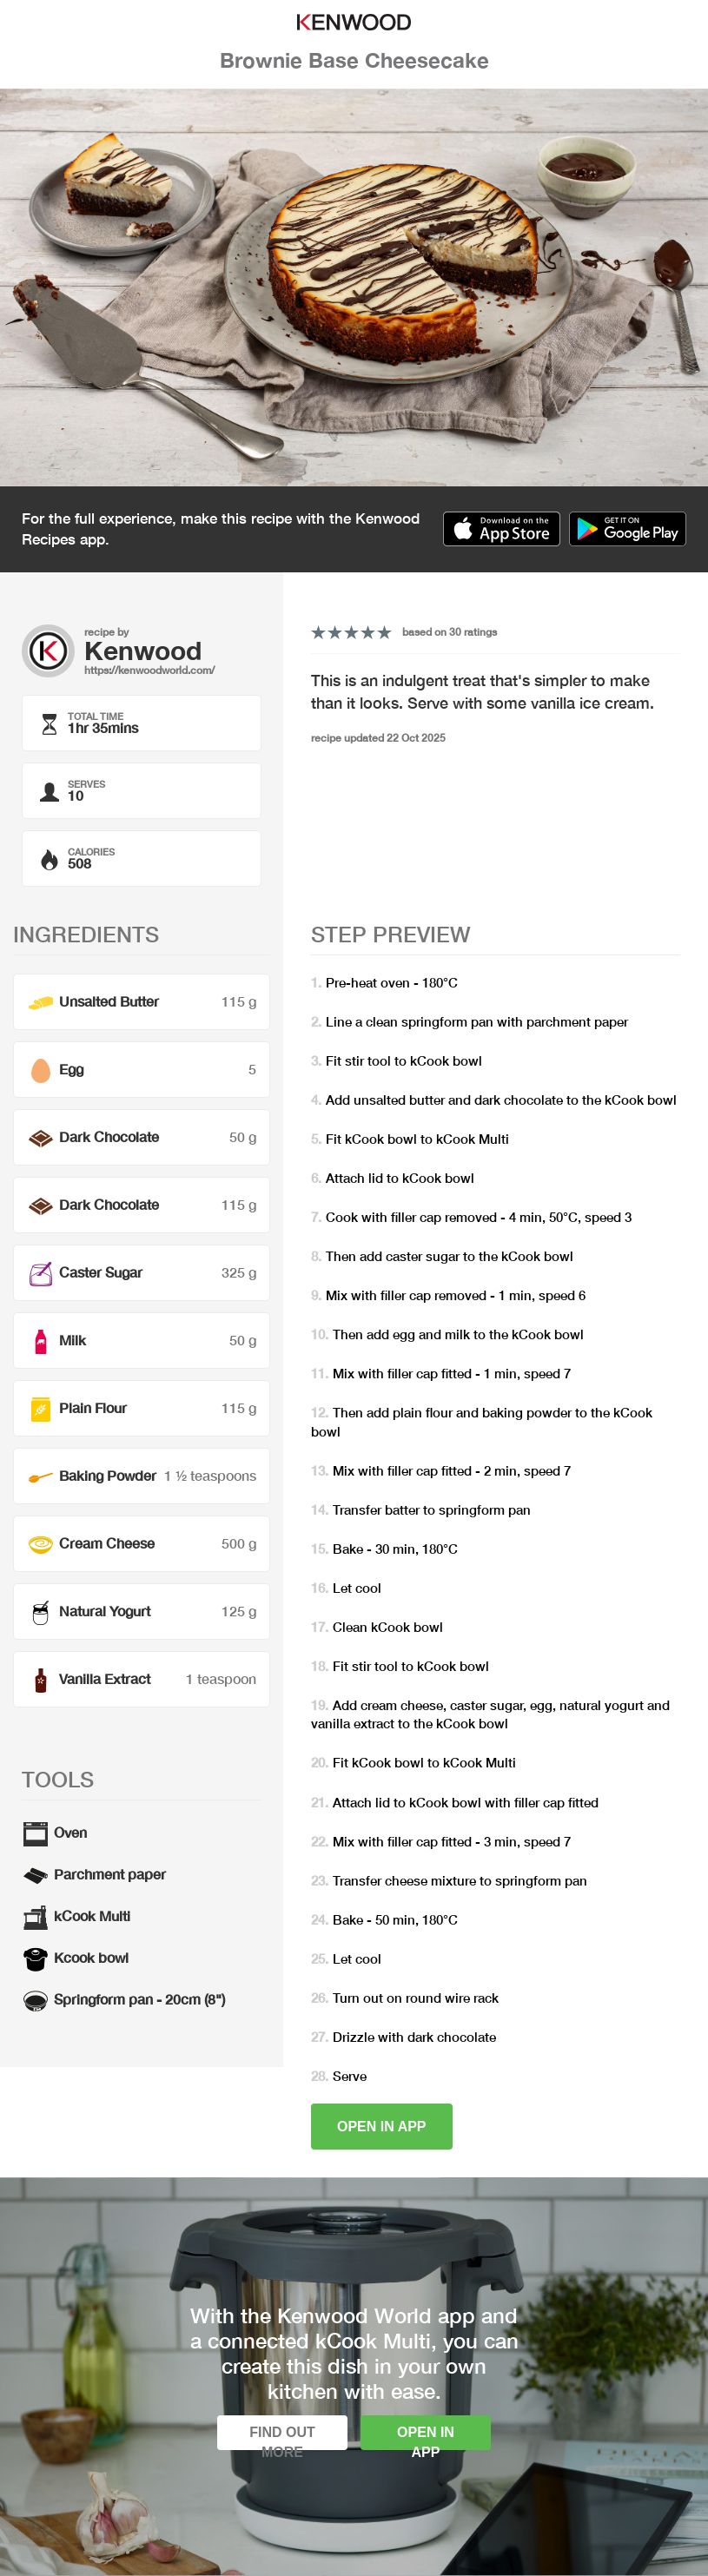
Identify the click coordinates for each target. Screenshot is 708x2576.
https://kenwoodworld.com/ (149, 670)
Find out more (282, 2437)
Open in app (382, 2126)
